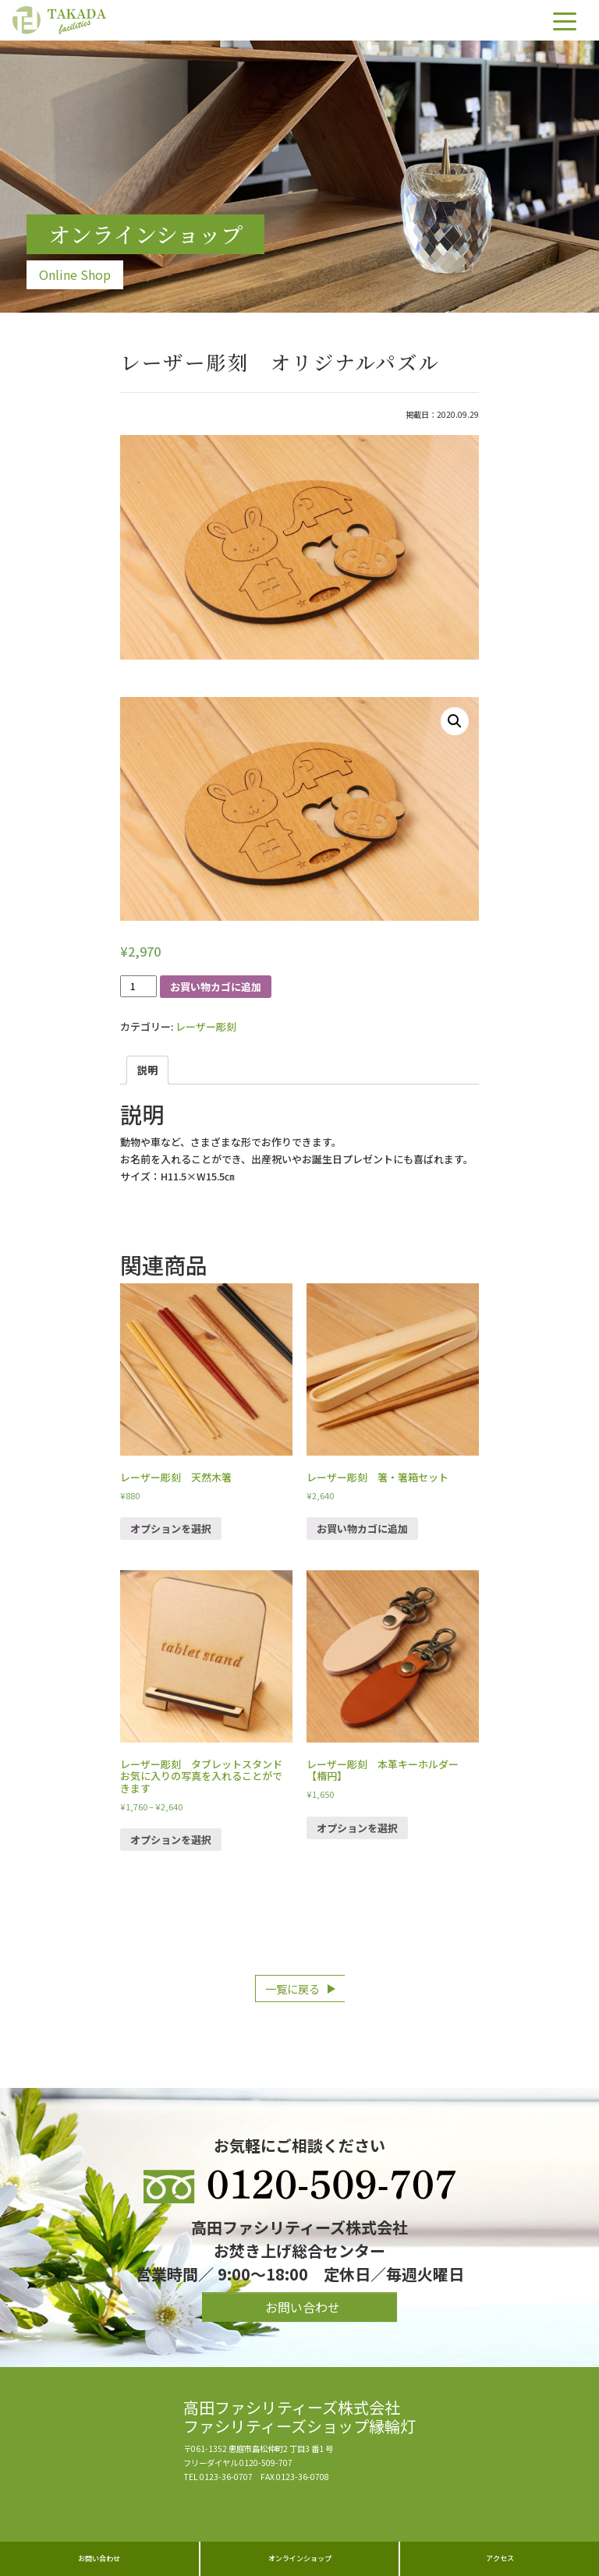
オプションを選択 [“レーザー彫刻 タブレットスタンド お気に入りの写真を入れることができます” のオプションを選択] (170, 1839)
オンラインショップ (299, 2558)
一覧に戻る (292, 1988)
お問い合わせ (99, 2558)
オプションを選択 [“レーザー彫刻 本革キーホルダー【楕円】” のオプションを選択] (357, 1828)
